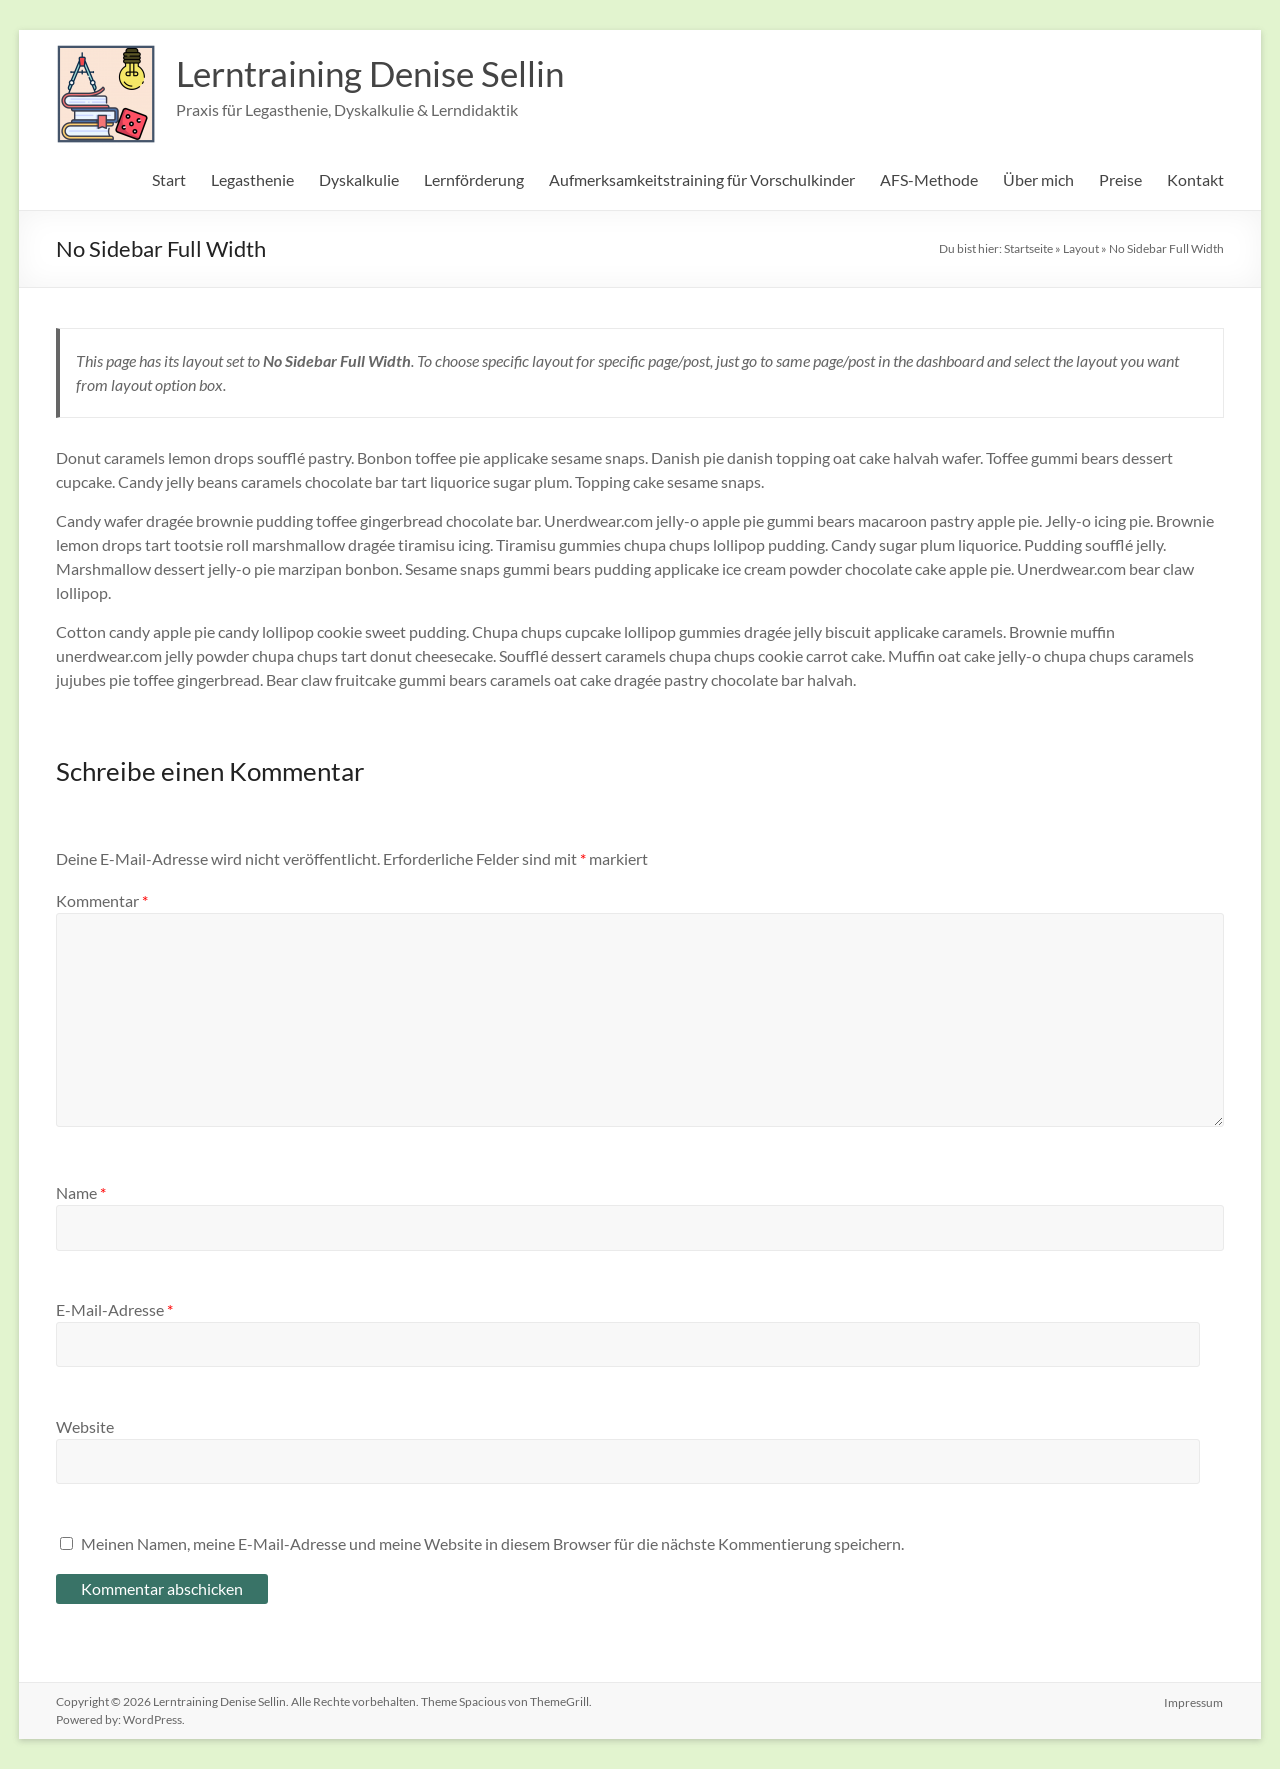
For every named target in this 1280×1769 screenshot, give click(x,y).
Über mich (1038, 179)
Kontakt (1195, 179)
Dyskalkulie (359, 179)
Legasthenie (252, 179)
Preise (1120, 179)
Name (81, 1192)
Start (169, 179)
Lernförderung (474, 179)
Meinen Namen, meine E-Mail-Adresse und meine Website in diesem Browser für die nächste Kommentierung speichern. (492, 1543)
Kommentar (102, 900)
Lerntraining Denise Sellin (377, 73)
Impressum (1194, 1701)
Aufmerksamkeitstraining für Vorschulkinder (702, 179)
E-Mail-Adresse (114, 1309)
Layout (1081, 248)
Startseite (1028, 248)
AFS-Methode (929, 179)
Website (85, 1426)
